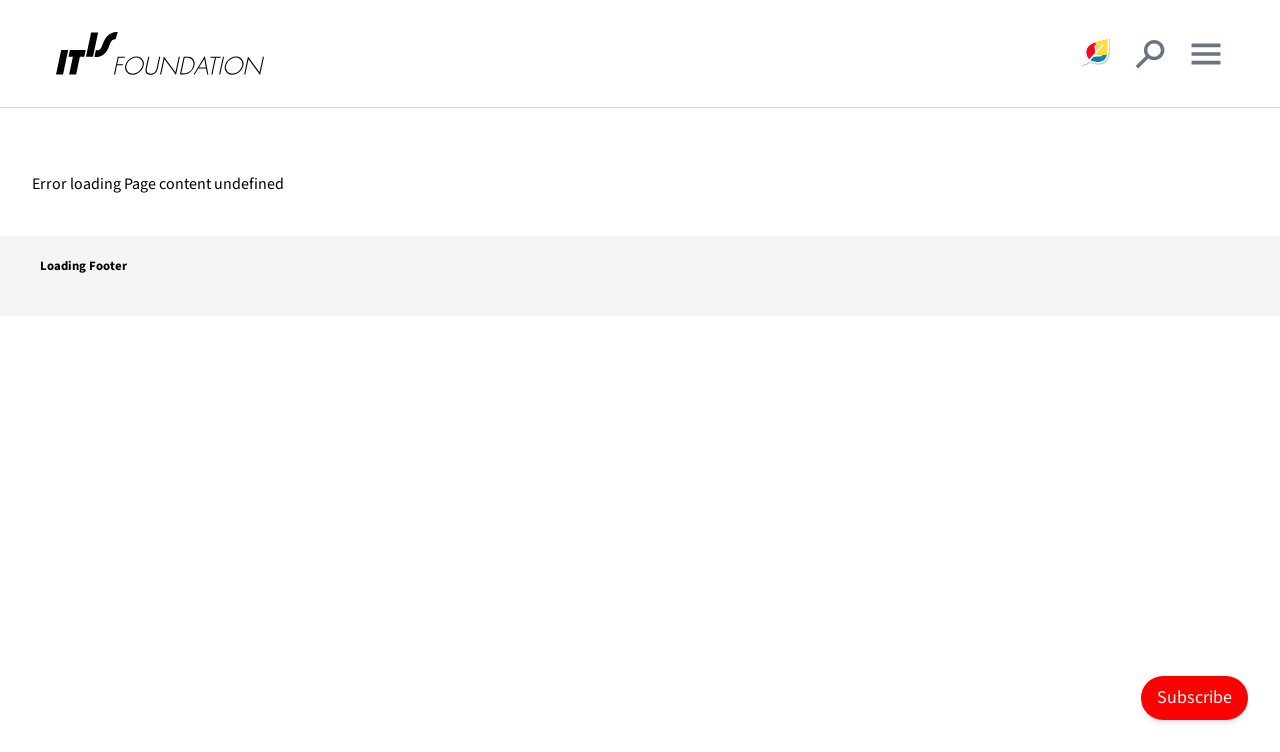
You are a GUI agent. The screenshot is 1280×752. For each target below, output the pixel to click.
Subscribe (1194, 697)
